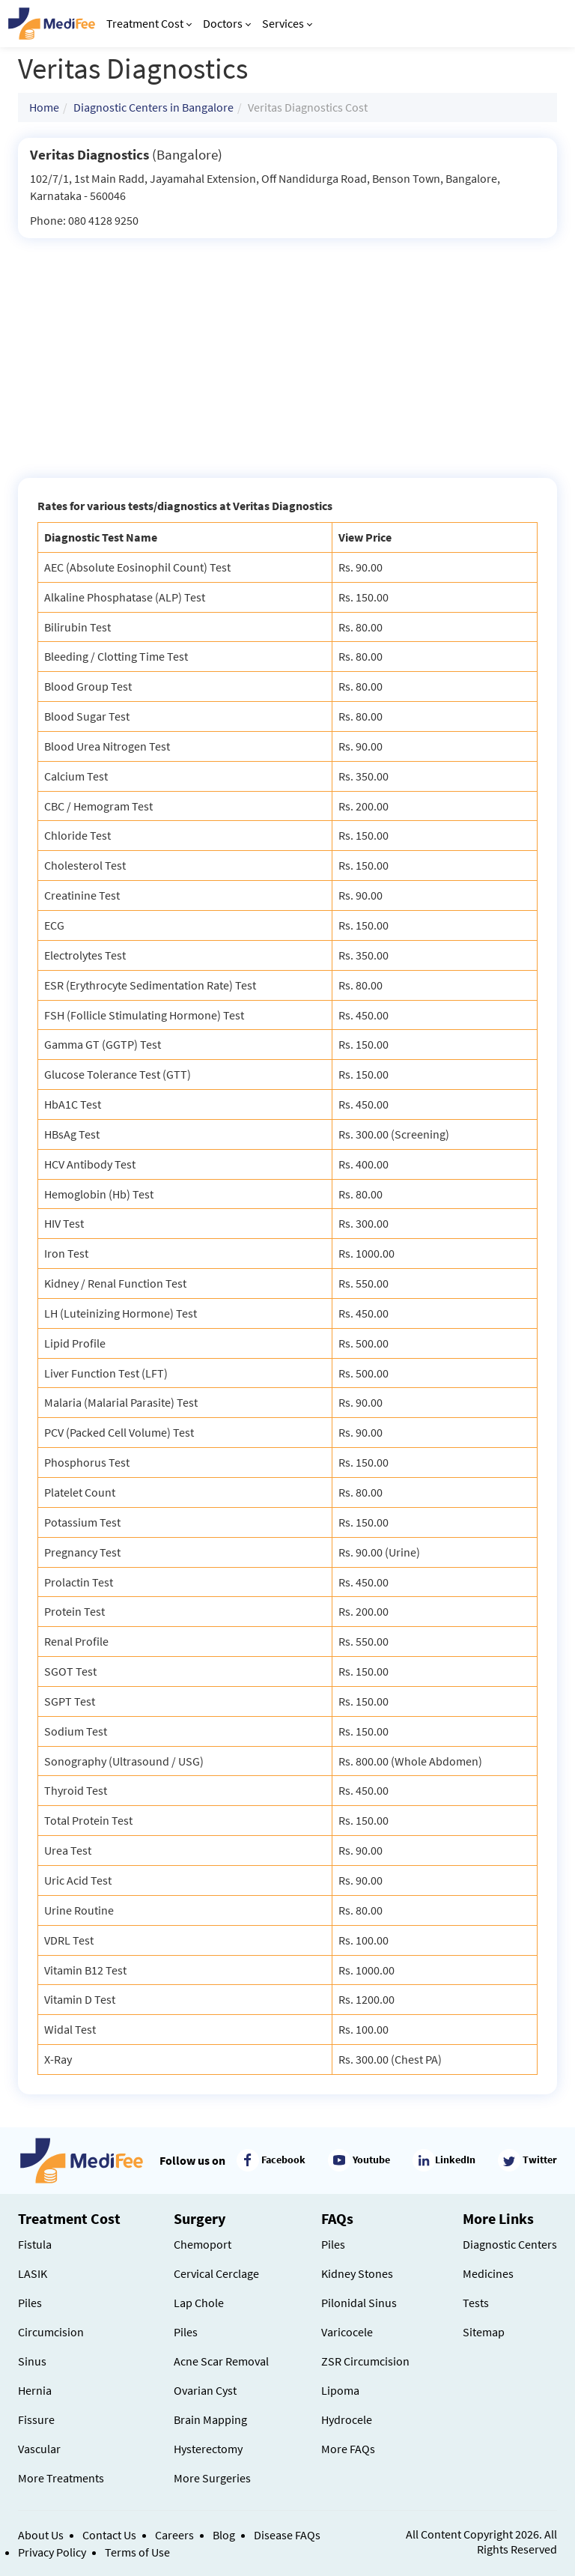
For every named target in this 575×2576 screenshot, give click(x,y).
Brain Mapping (210, 2419)
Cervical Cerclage (216, 2273)
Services (287, 23)
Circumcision (51, 2331)
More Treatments (61, 2477)
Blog (224, 2534)
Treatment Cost (149, 23)
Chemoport (202, 2244)
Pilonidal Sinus (359, 2302)
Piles (30, 2302)
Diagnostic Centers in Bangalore (153, 107)
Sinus (32, 2361)
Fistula (35, 2244)
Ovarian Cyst (205, 2390)
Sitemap (484, 2331)
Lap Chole (199, 2302)
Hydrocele (346, 2419)
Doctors (227, 23)
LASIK (32, 2273)
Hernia (35, 2390)
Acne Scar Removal (221, 2361)
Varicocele (347, 2331)
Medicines (488, 2273)
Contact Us (109, 2534)
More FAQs (348, 2448)
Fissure (36, 2419)
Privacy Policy (52, 2552)
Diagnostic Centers (510, 2244)
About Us (41, 2534)
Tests (476, 2302)
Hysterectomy (208, 2448)
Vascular (39, 2448)
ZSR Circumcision (365, 2361)
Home (44, 107)
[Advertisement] (287, 350)
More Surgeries (212, 2477)
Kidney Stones (357, 2273)
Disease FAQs (287, 2534)
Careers (174, 2534)
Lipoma (340, 2390)
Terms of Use (137, 2552)
